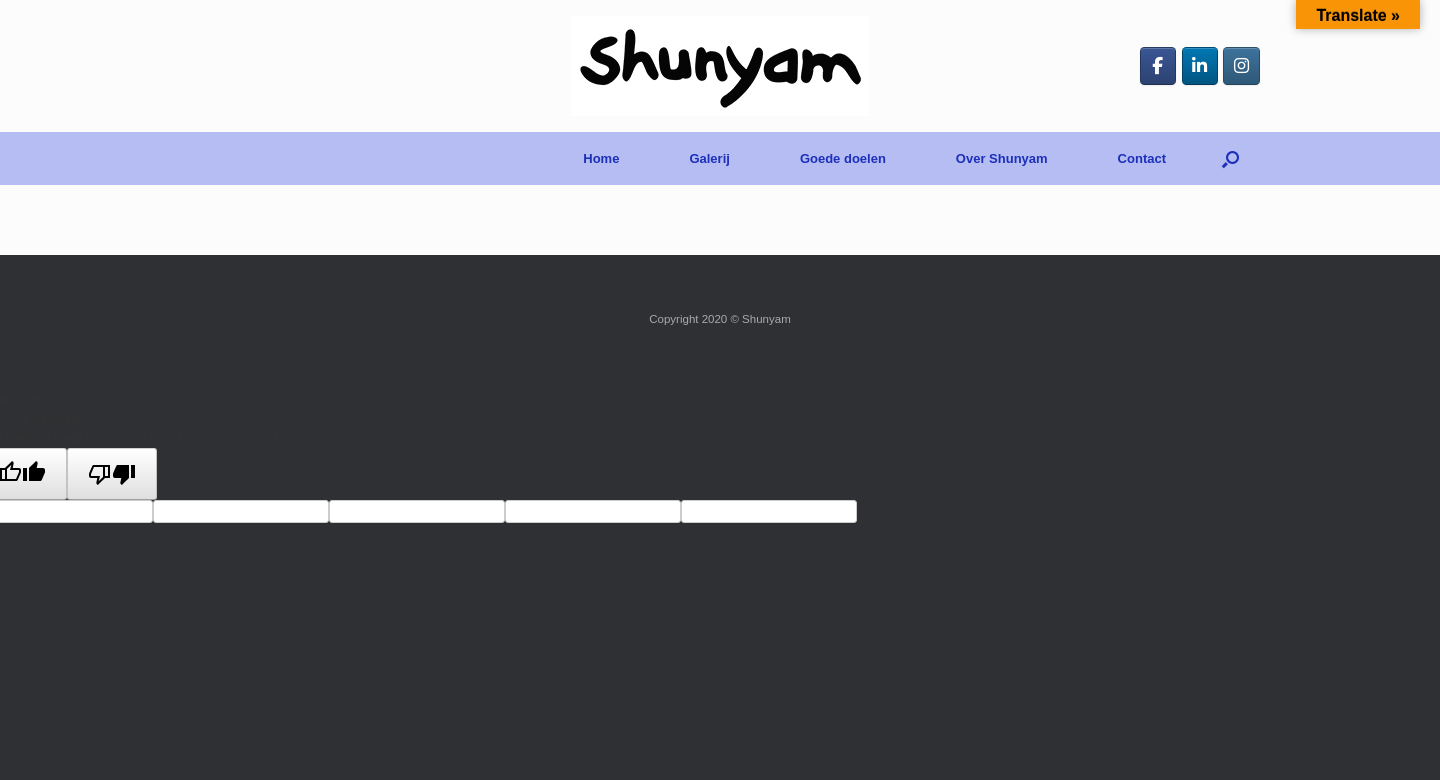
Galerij (709, 158)
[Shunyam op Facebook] (1158, 66)
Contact (1142, 158)
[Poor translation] (112, 474)
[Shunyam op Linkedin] (1200, 66)
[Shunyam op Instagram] (1241, 66)
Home (601, 158)
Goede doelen (843, 158)
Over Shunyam (1002, 158)
